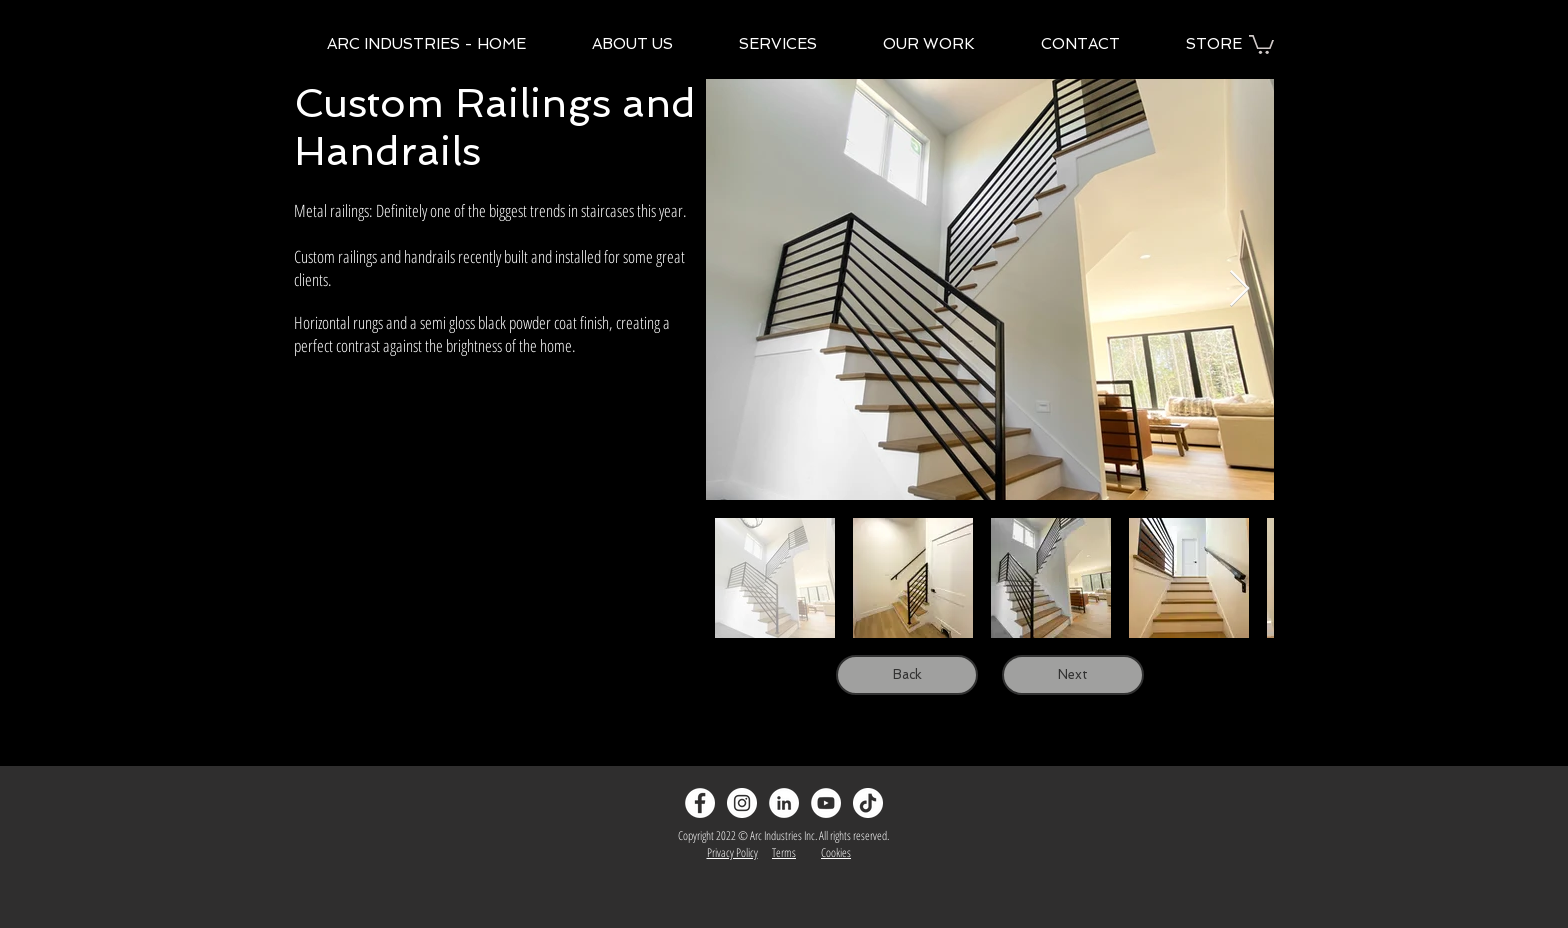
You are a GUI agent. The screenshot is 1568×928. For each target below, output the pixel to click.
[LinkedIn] (784, 803)
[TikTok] (868, 803)
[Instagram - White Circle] (742, 803)
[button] (1261, 43)
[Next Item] (1239, 289)
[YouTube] (826, 803)
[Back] (907, 675)
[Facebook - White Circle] (700, 803)
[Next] (1073, 675)
